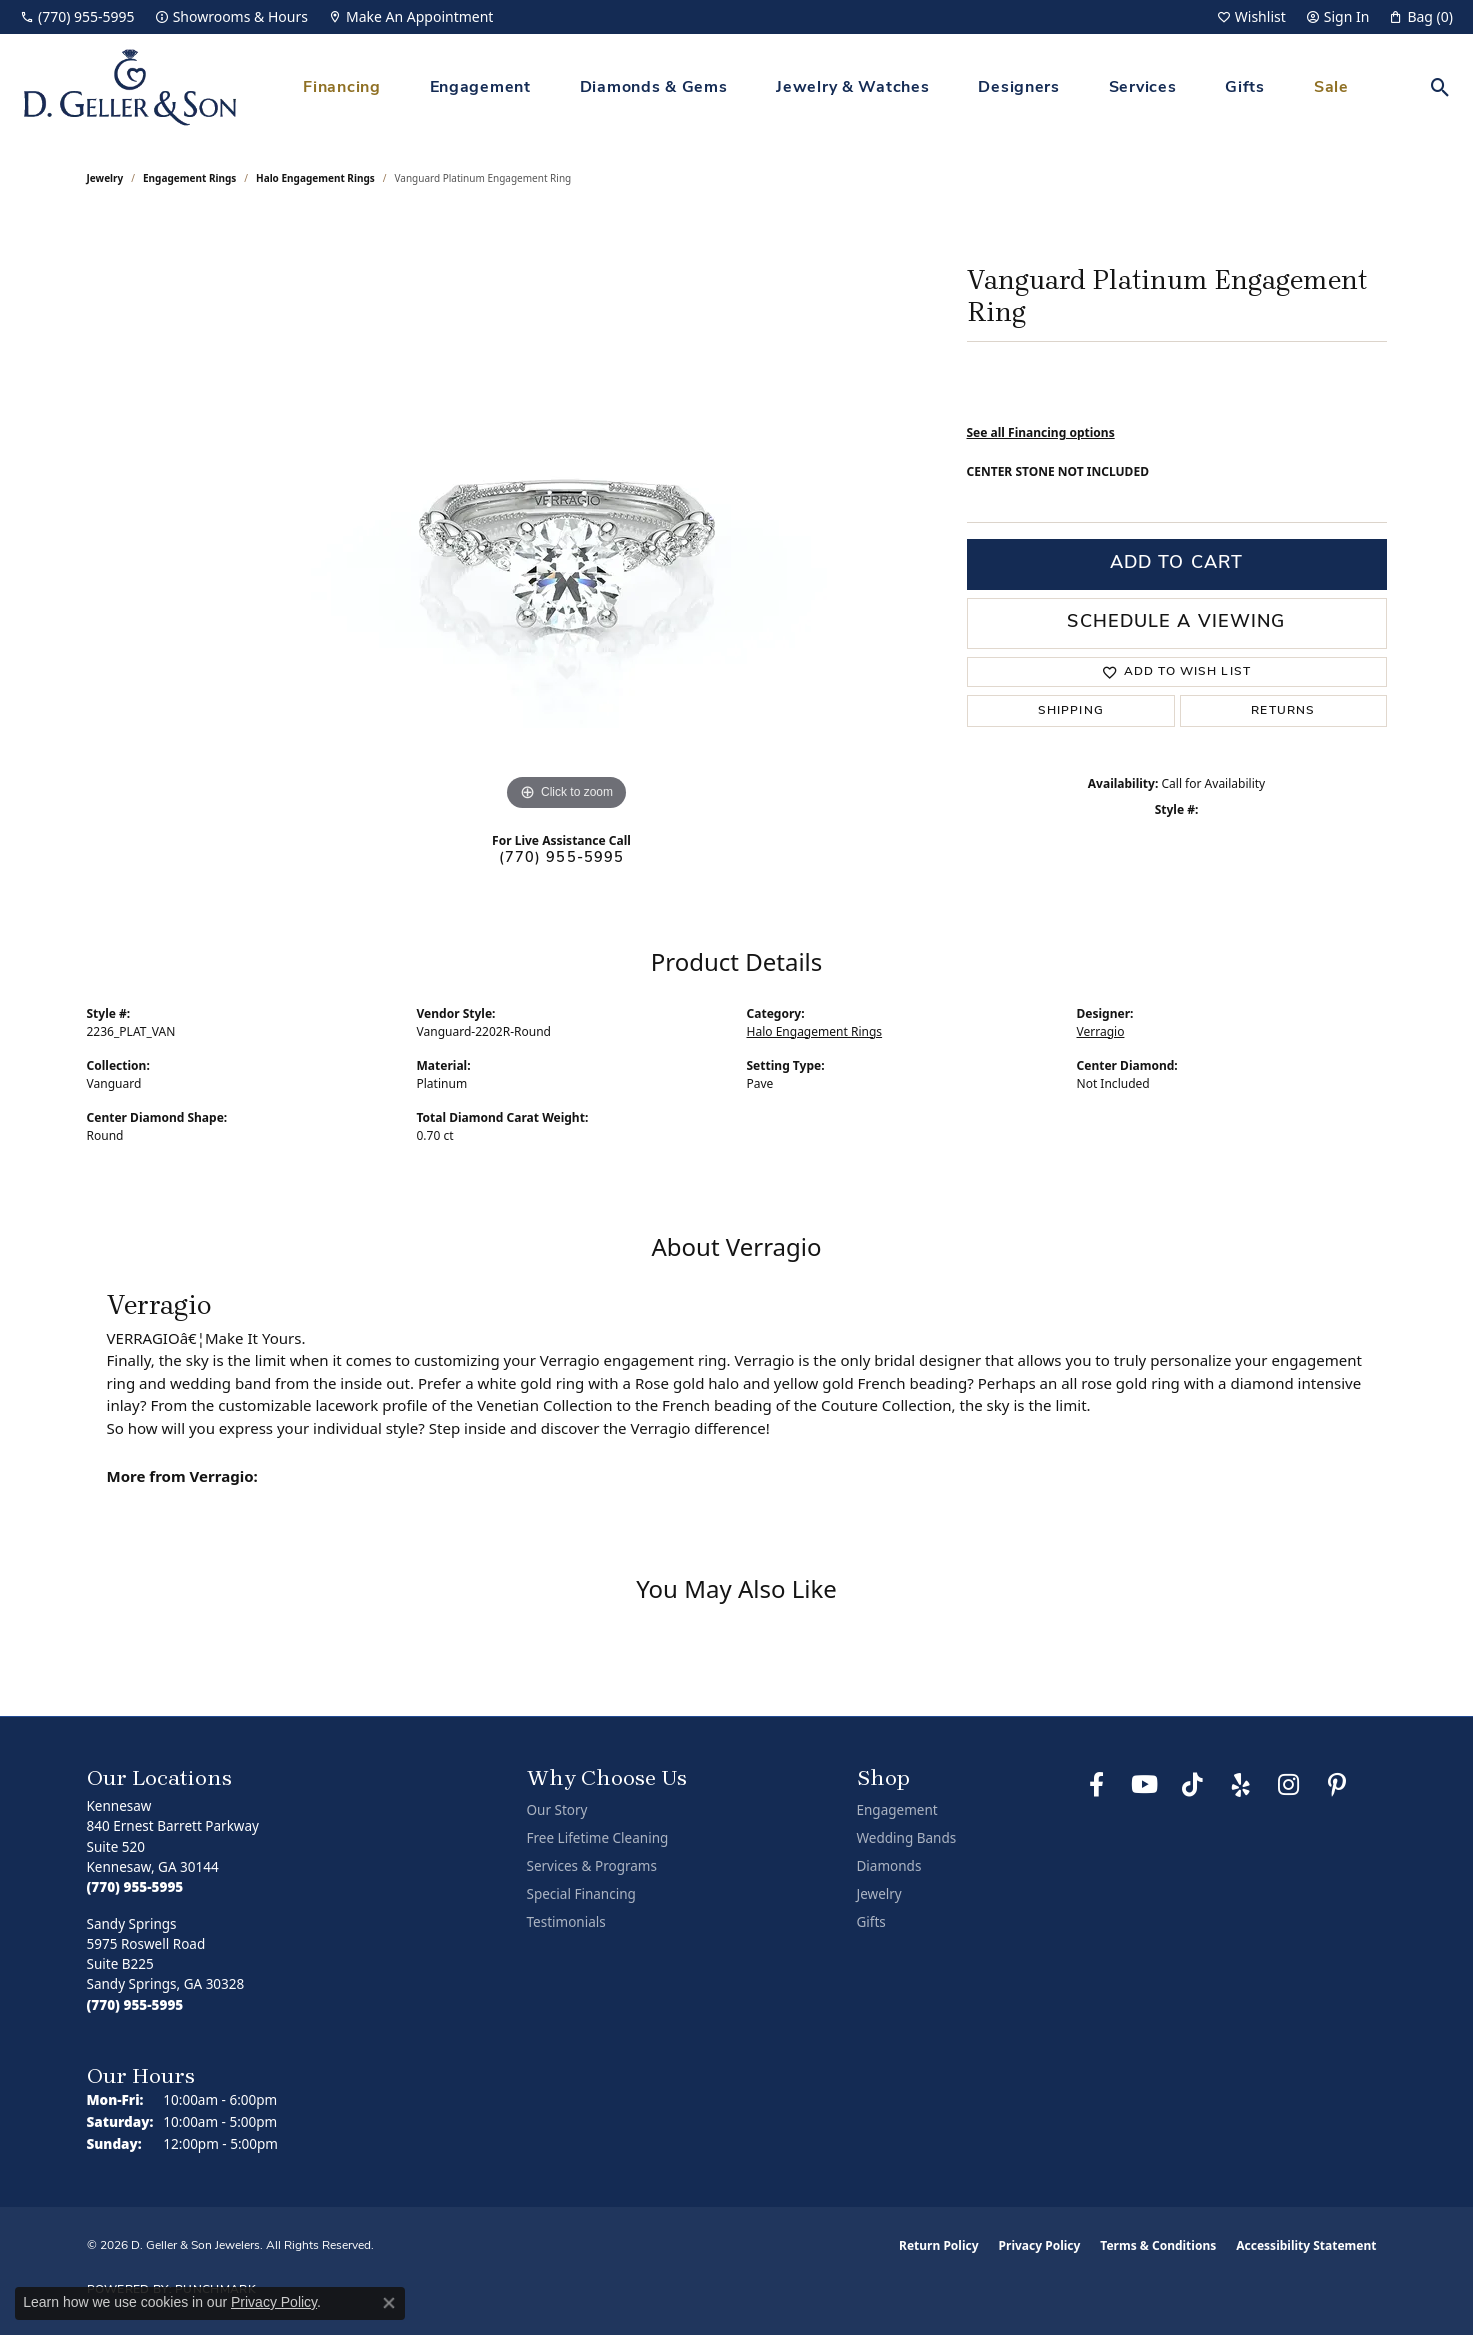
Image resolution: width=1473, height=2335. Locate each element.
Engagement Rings (189, 178)
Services (1143, 88)
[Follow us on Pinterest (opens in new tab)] (1337, 1785)
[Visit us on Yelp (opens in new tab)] (1241, 1785)
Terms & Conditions (1158, 2245)
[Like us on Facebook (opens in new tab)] (1097, 1785)
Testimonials (566, 1922)
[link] (77, 17)
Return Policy (939, 2245)
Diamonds (889, 1866)
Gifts (1245, 88)
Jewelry (879, 1894)
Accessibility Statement (1306, 2245)
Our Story (557, 1810)
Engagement (480, 88)
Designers (1018, 88)
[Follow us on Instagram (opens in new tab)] (1289, 1785)
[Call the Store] (135, 1887)
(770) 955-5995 (562, 858)
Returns (1283, 711)
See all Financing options (1041, 432)
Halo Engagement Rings (315, 178)
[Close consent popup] (389, 2303)
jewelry (105, 178)
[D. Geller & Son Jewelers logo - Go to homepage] (130, 87)
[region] (567, 516)
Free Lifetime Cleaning (598, 1838)
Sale (1331, 88)
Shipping (1071, 711)
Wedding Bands (907, 1838)
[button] (1251, 17)
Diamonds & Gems (654, 88)
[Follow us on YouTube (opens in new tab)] (1145, 1785)
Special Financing (581, 1894)
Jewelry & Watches (852, 88)
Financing (341, 88)
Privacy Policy (1040, 2245)
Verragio (1101, 1031)
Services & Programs (592, 1866)
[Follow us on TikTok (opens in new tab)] (1193, 1785)
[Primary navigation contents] (826, 87)
